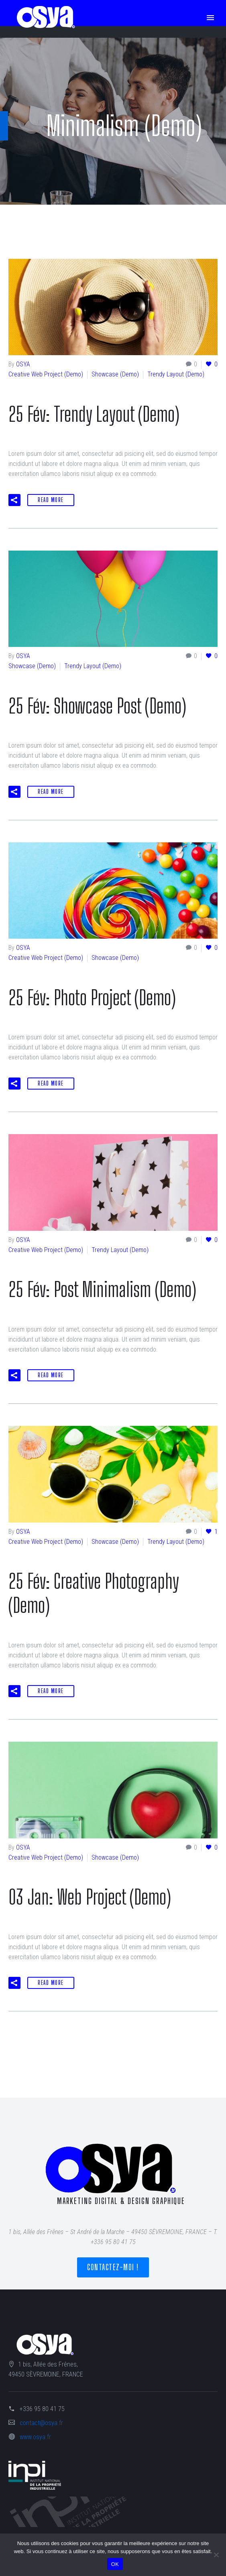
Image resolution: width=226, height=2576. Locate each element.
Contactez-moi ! (113, 2267)
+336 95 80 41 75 (42, 2409)
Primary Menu (210, 17)
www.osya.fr (35, 2437)
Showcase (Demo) (115, 374)
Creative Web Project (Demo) (45, 374)
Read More (51, 499)
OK (115, 2564)
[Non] (216, 2555)
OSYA (23, 364)
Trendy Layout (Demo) (175, 374)
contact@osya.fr (41, 2423)
